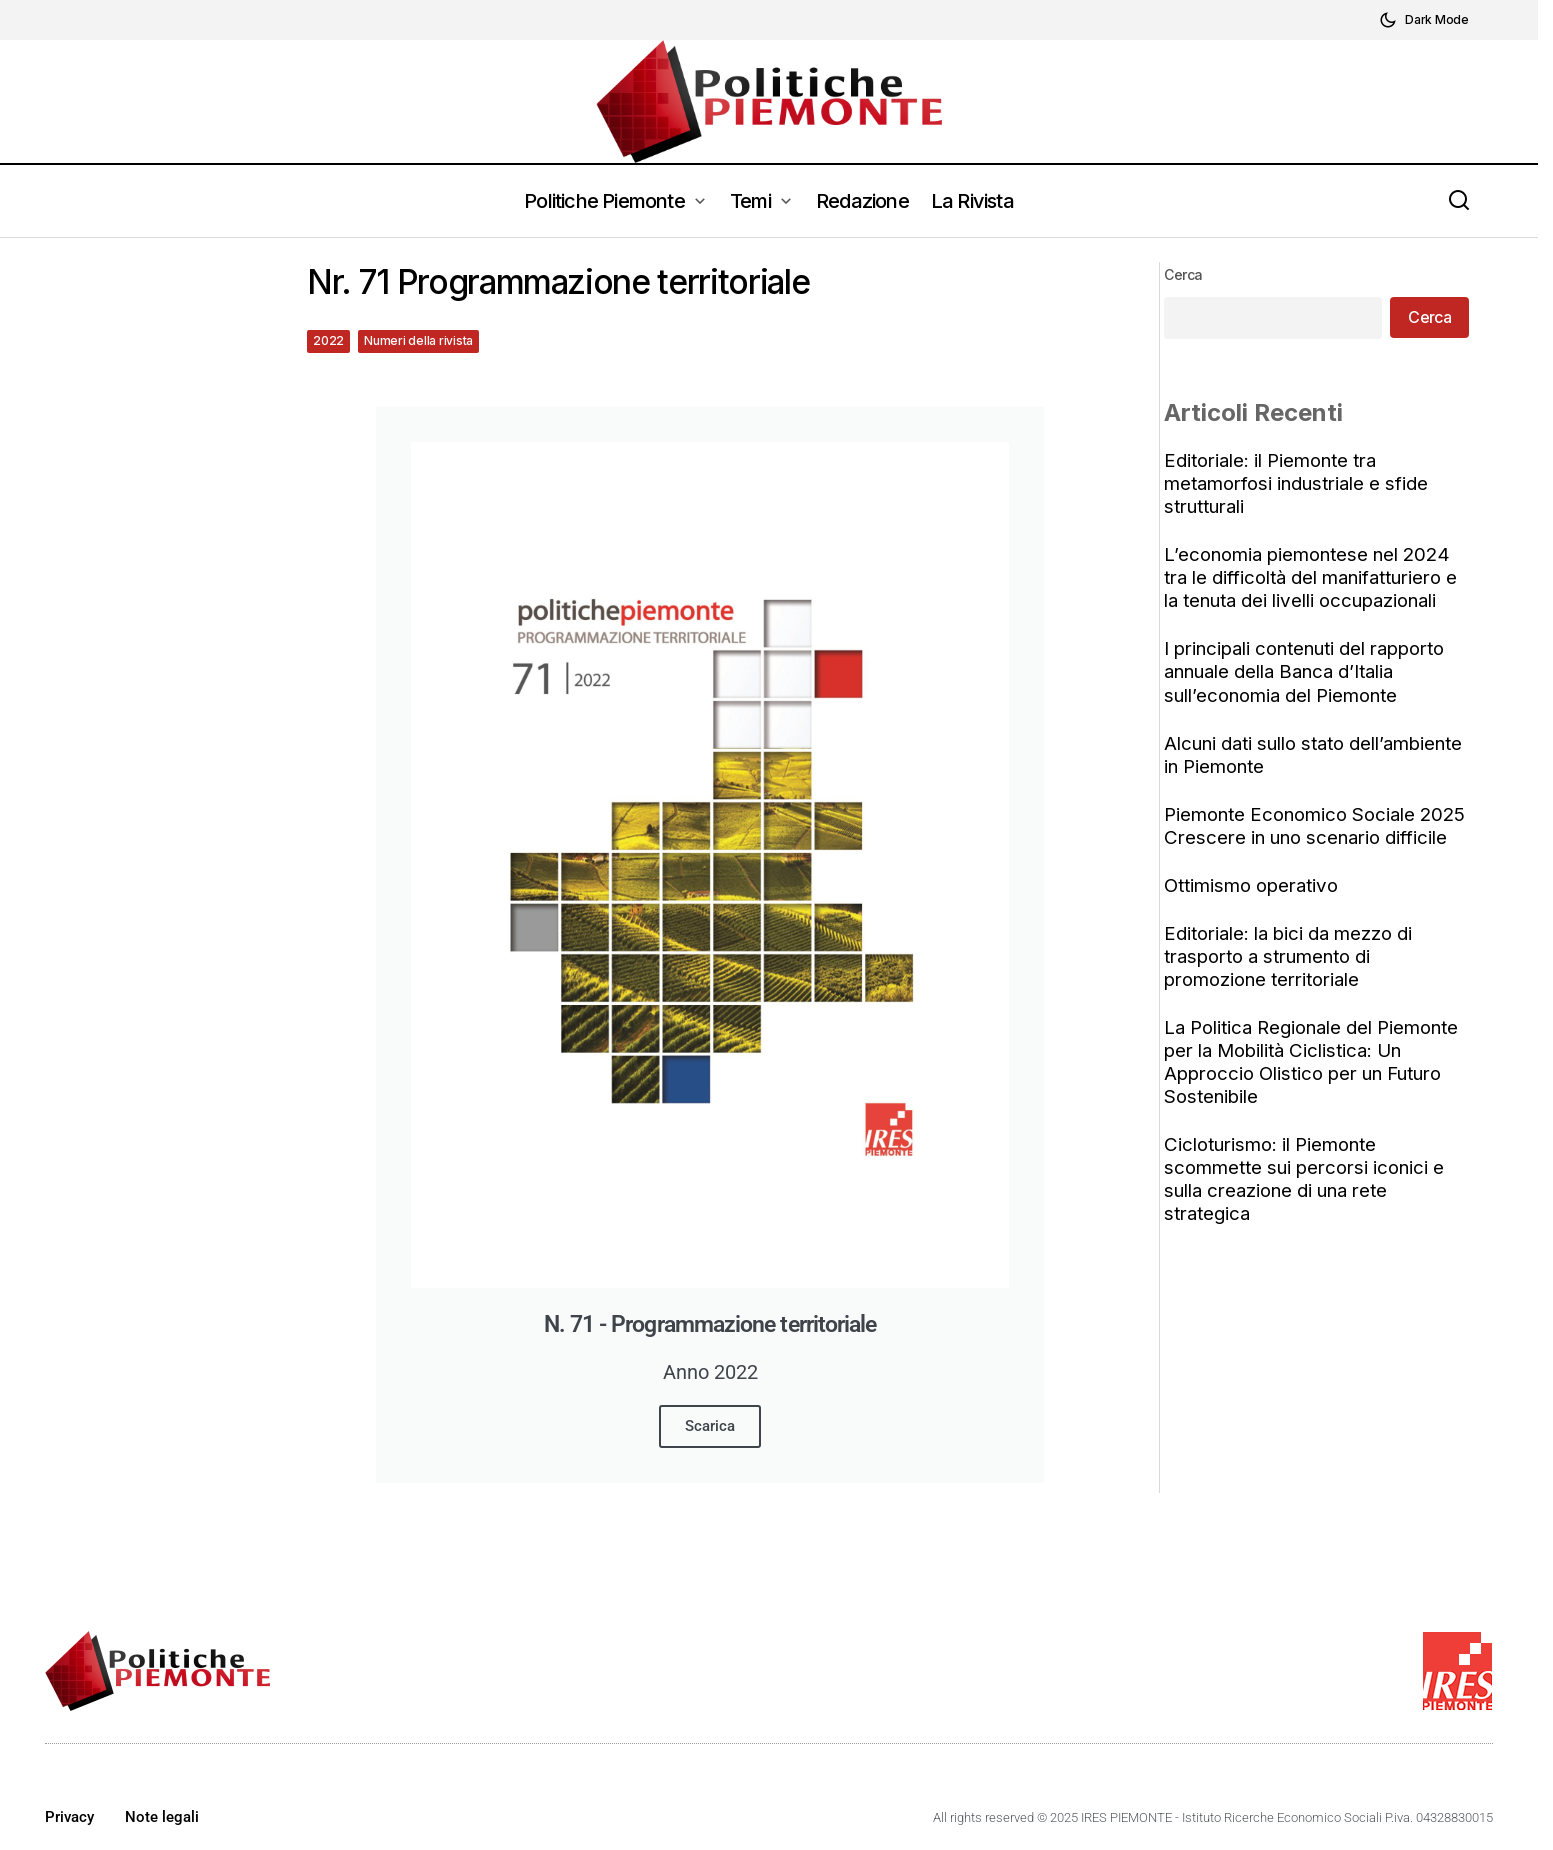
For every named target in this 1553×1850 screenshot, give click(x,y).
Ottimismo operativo (1257, 908)
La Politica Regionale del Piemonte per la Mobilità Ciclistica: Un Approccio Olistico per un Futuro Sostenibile (1317, 1085)
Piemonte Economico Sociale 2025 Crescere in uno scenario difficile (1303, 837)
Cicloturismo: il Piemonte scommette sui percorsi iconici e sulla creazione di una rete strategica (1310, 1202)
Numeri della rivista (418, 340)
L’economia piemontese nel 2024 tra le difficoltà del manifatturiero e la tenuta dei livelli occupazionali (1316, 577)
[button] (1424, 20)
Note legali (162, 1817)
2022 (328, 340)
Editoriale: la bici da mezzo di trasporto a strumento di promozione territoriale (1294, 979)
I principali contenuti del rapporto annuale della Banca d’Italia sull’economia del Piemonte (1310, 671)
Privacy (69, 1817)
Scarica (710, 1426)
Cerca (1189, 274)
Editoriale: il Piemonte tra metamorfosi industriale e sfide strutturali (1302, 483)
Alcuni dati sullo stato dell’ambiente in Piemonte (1319, 755)
